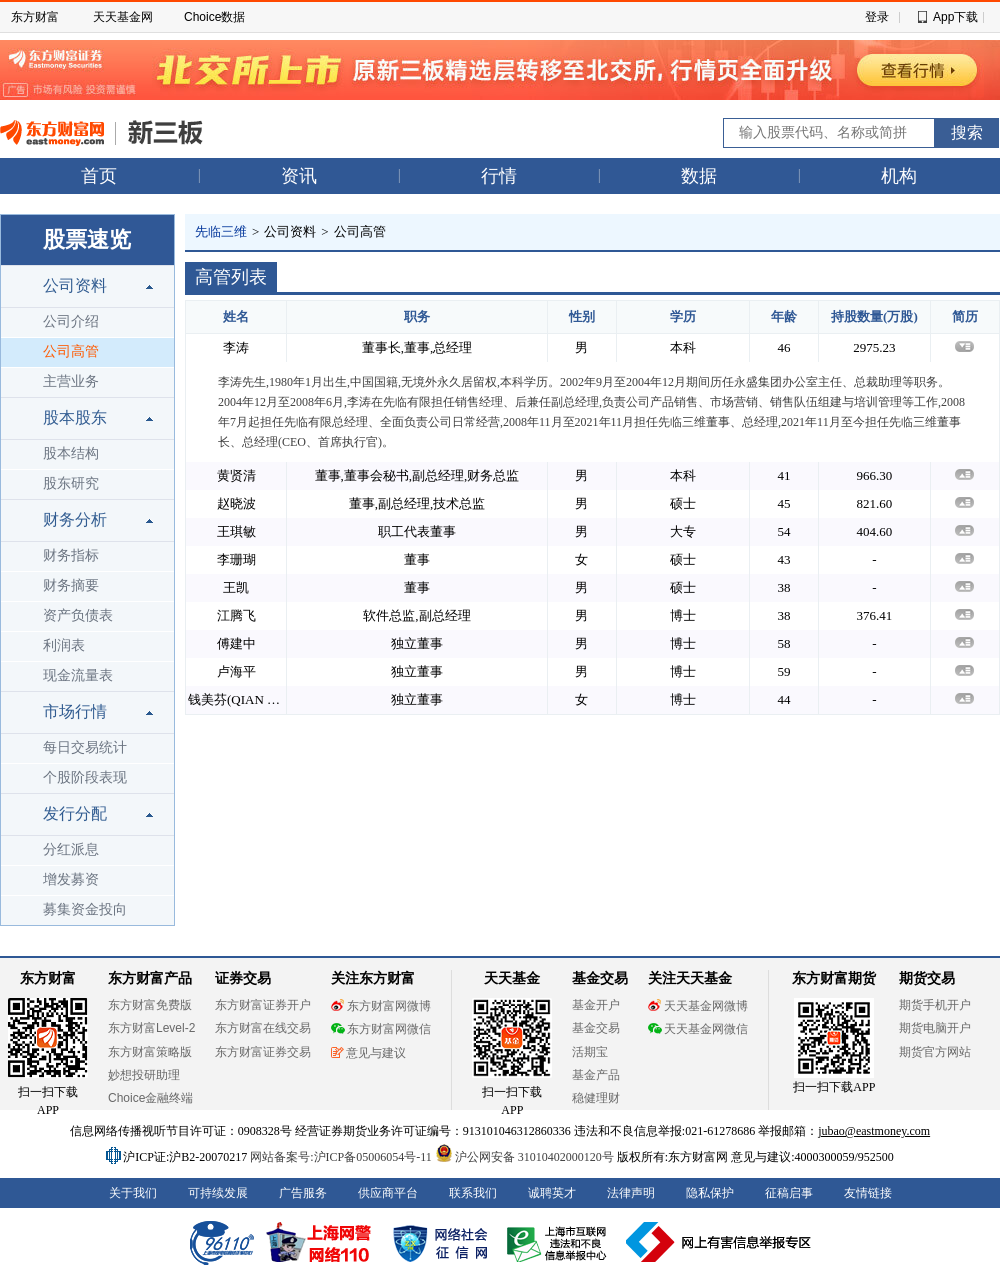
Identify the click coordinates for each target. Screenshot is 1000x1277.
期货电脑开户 (935, 1028)
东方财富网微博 (381, 1006)
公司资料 (75, 285)
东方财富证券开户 (263, 1005)
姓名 (236, 316)
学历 (683, 316)
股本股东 (75, 417)
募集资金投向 (85, 909)
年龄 (784, 316)
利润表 (64, 645)
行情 (499, 176)
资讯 (299, 176)
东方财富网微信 (381, 1029)
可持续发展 (218, 1193)
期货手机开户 (935, 1005)
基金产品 (596, 1075)
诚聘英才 (552, 1193)
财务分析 (75, 519)
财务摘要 (71, 585)
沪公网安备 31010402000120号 (524, 1157)
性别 (582, 316)
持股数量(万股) (874, 316)
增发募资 (71, 879)
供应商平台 (388, 1193)
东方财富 (35, 17)
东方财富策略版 (150, 1052)
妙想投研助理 (144, 1075)
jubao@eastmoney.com (874, 1131)
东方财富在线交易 (263, 1028)
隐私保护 (710, 1193)
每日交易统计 (85, 747)
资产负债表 (78, 615)
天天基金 (512, 978)
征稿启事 (789, 1193)
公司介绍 (71, 321)
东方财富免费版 (150, 1005)
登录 (877, 17)
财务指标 (71, 555)
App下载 (955, 17)
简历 (965, 316)
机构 (899, 176)
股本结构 (71, 453)
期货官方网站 (935, 1052)
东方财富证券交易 (263, 1052)
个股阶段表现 (85, 777)
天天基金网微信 (698, 1029)
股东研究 (71, 483)
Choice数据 (214, 17)
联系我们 (473, 1193)
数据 (699, 176)
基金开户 (596, 1005)
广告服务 (303, 1193)
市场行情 (75, 711)
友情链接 (868, 1193)
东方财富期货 (834, 978)
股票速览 (87, 239)
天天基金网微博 (698, 1006)
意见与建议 (368, 1053)
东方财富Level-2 (151, 1028)
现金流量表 (78, 675)
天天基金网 (123, 17)
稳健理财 (596, 1098)
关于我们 (133, 1193)
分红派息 (71, 849)
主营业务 (71, 381)
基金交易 (596, 1028)
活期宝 (590, 1052)
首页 (99, 176)
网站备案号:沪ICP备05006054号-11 (342, 1157)
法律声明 (631, 1193)
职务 (417, 316)
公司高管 (71, 351)
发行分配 (75, 813)
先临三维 (221, 231)
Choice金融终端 (150, 1098)
